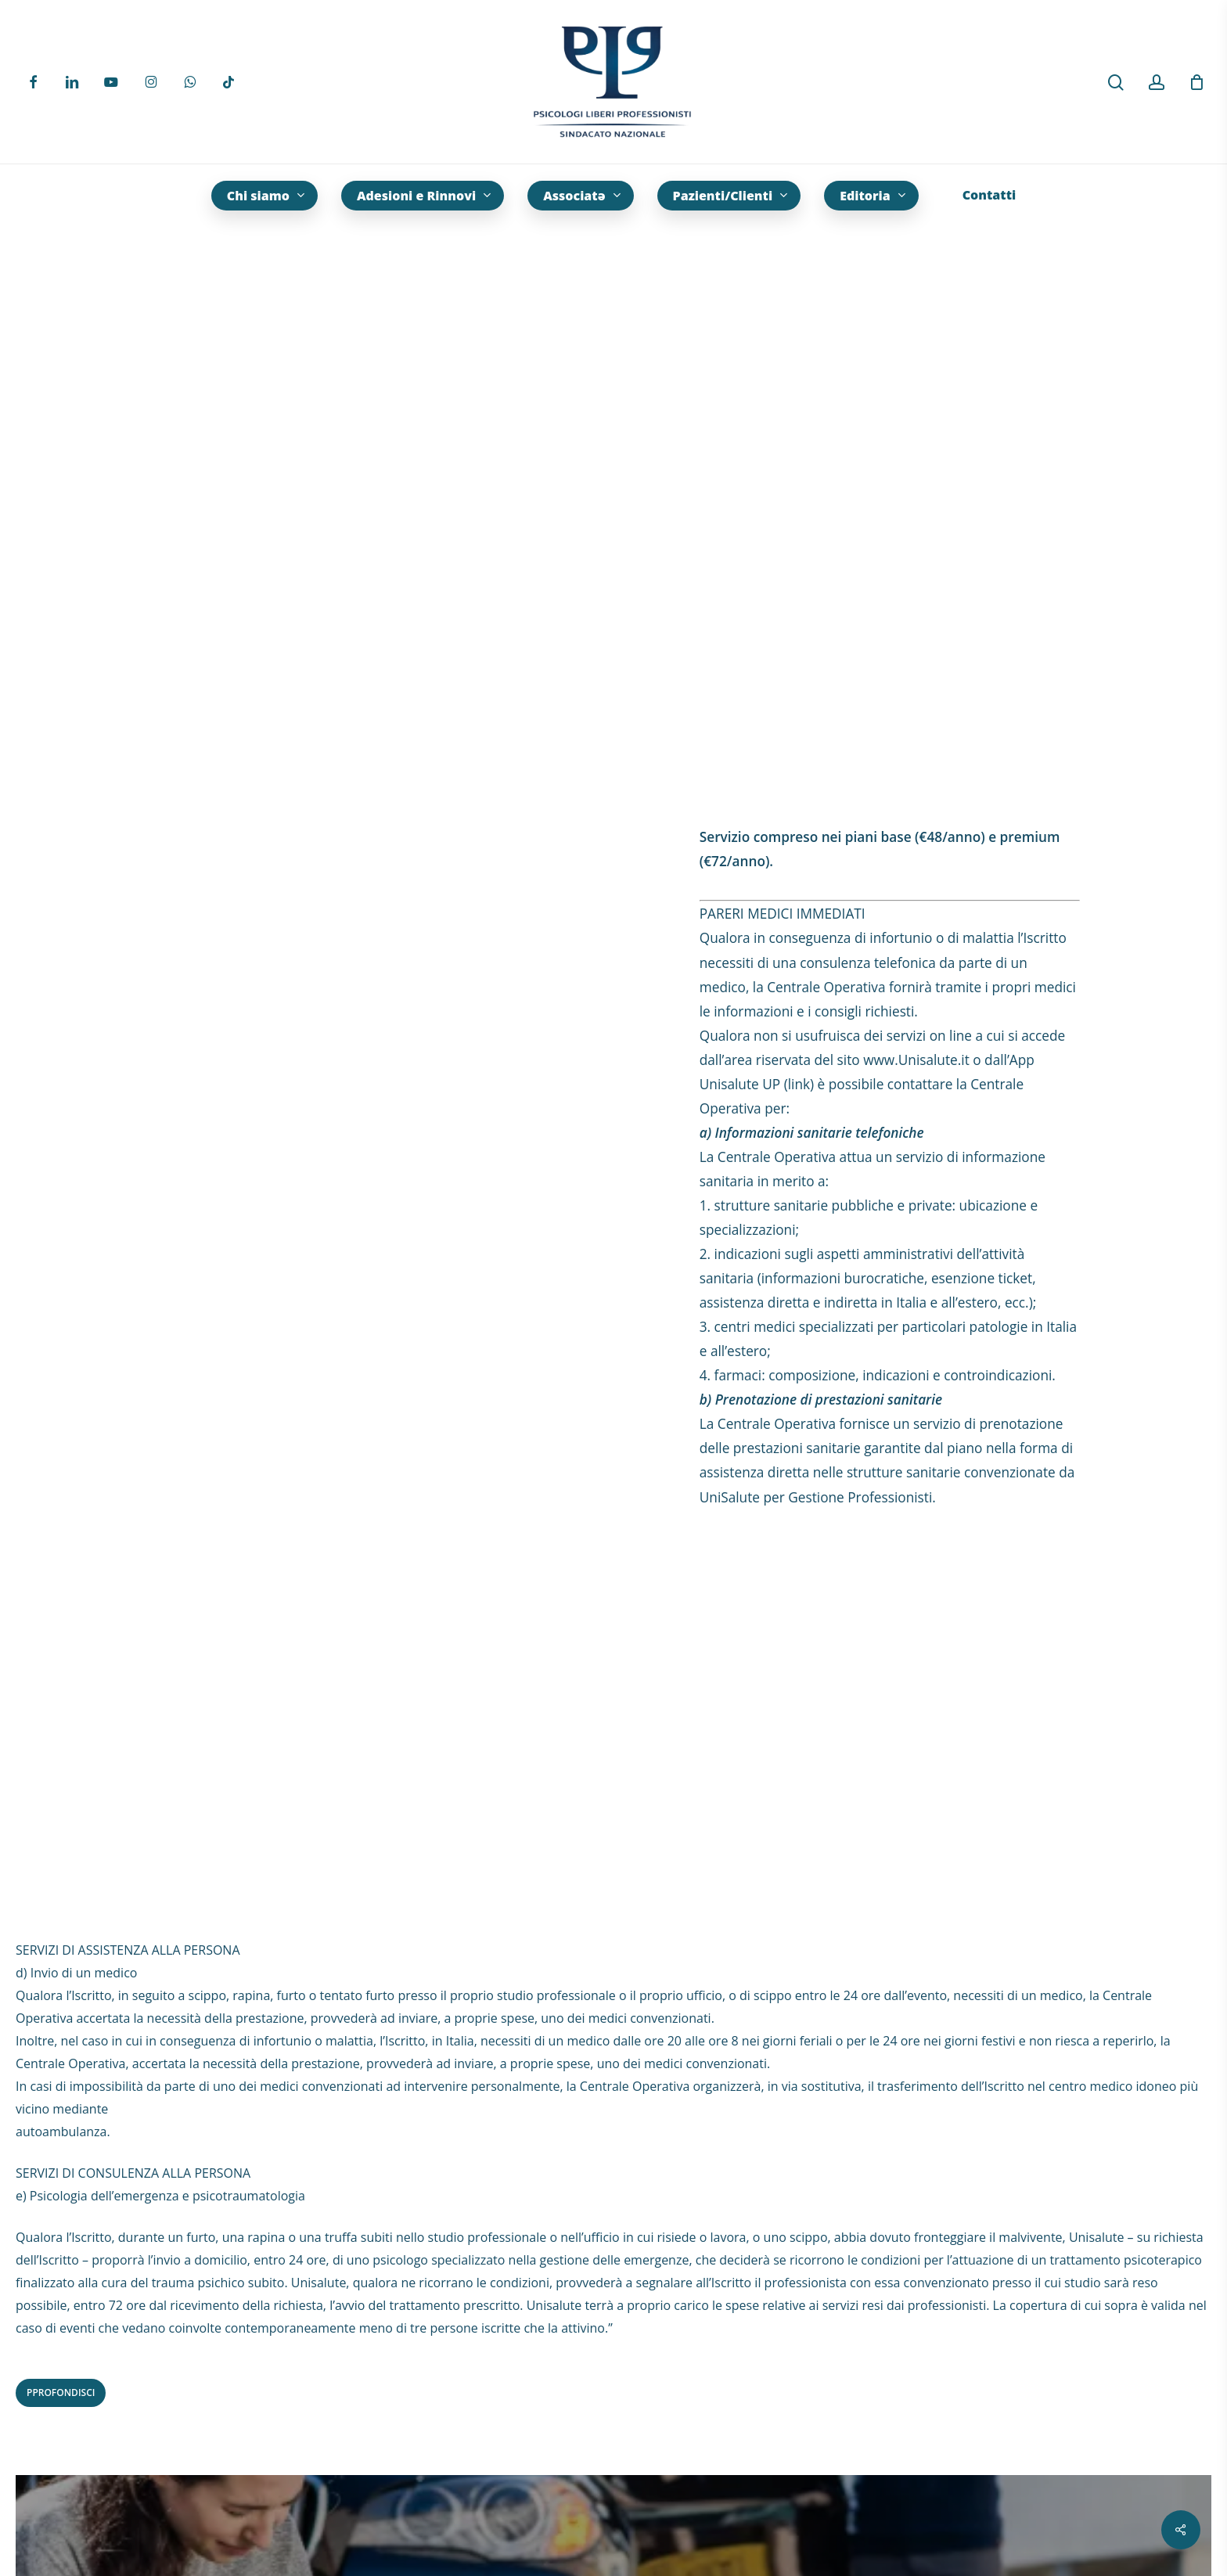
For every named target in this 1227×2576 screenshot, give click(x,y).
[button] (61, 2393)
